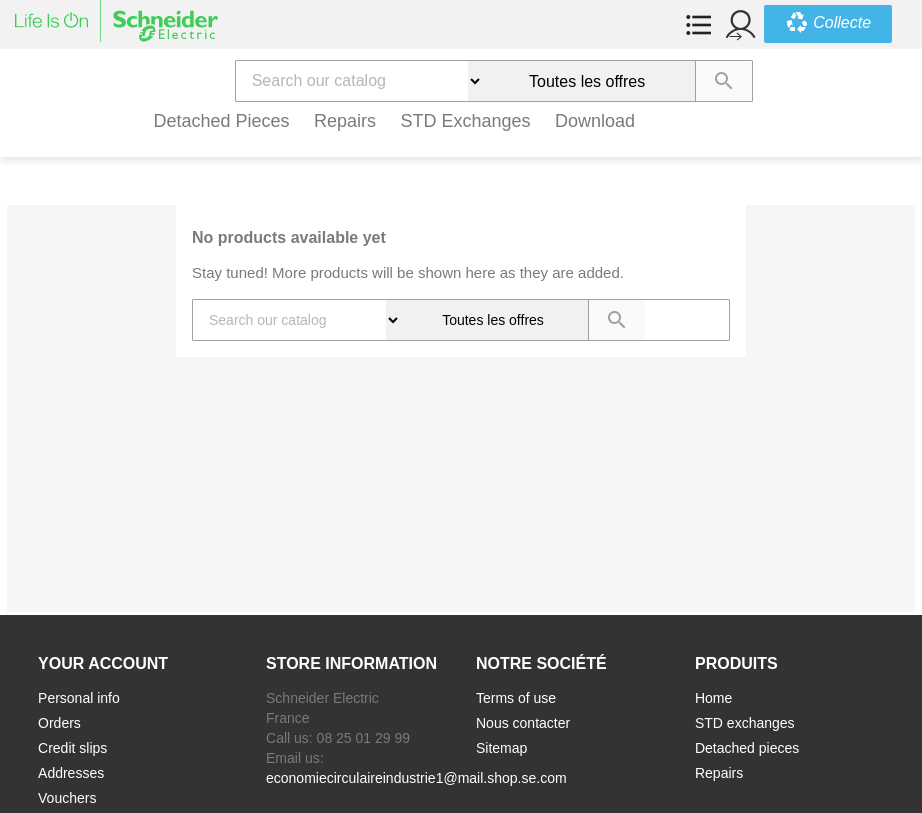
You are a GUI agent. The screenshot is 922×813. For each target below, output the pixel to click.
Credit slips (72, 748)
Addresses (71, 773)
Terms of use (516, 698)
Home (713, 698)
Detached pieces (222, 121)
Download (595, 121)
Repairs (345, 121)
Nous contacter (523, 723)
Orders (59, 723)
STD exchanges (466, 121)
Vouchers (67, 798)
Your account (103, 663)
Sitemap (501, 748)
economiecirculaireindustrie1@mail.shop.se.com (416, 778)
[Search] (352, 81)
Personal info (79, 698)
